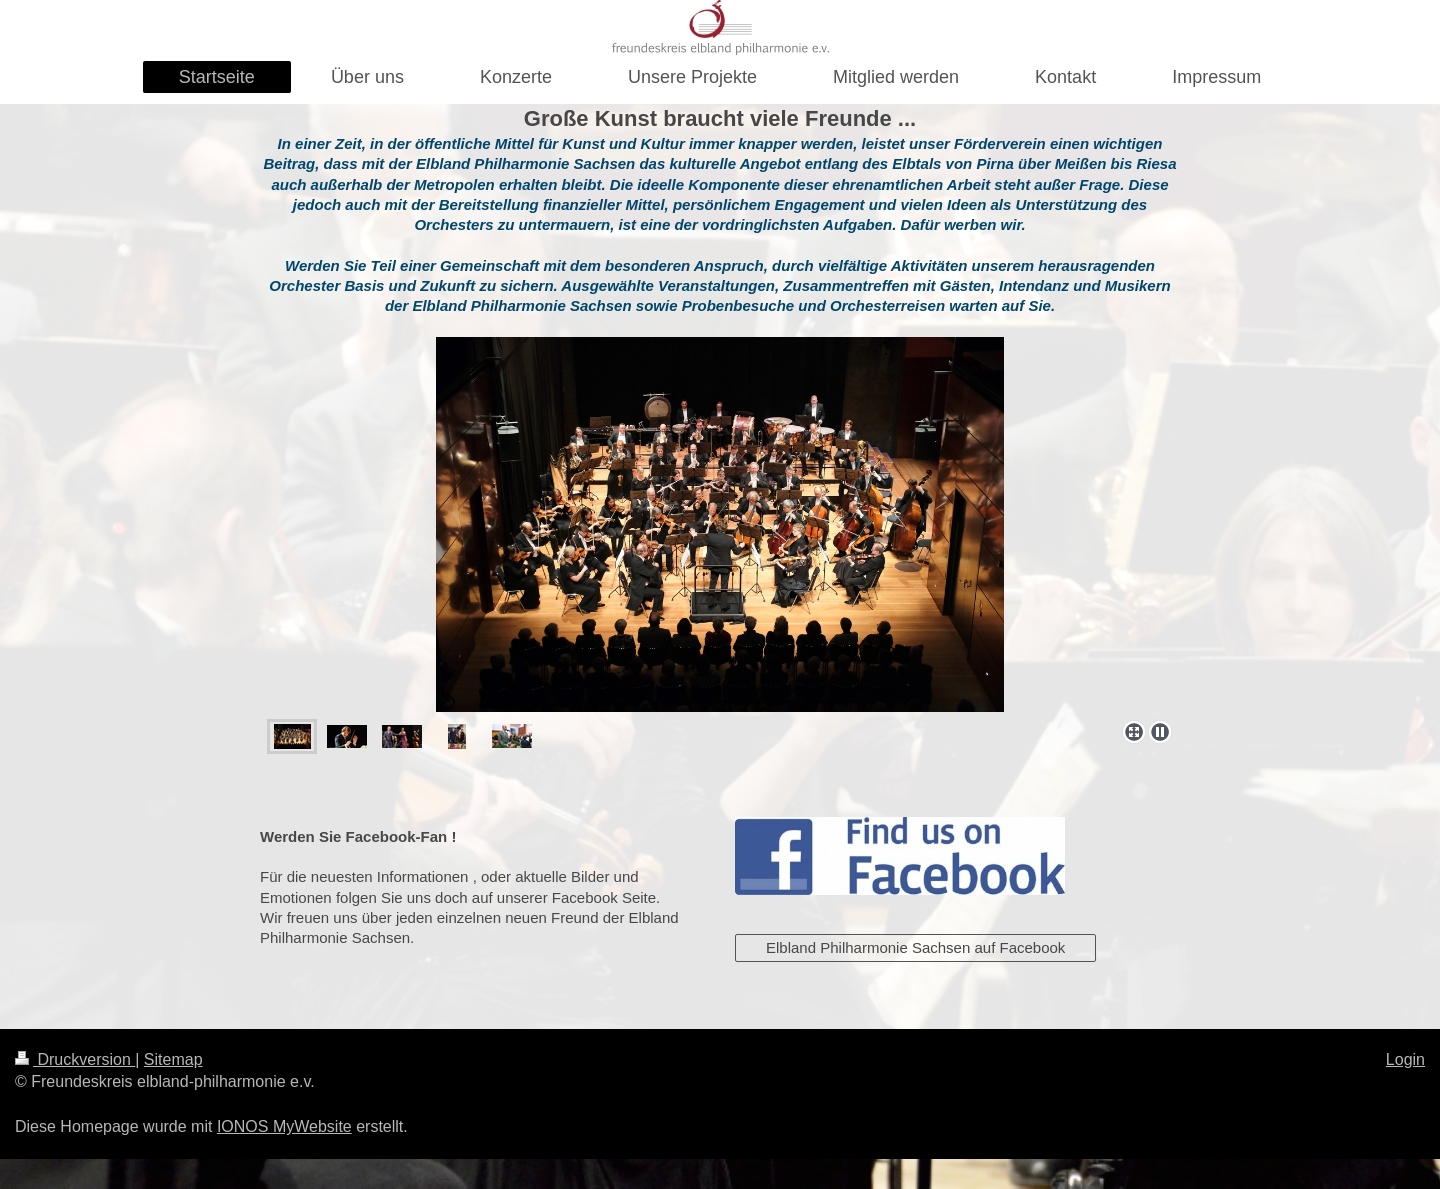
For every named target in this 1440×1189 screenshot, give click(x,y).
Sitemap (173, 1059)
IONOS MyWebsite (284, 1126)
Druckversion (75, 1059)
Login (1405, 1059)
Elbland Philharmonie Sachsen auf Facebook (915, 947)
